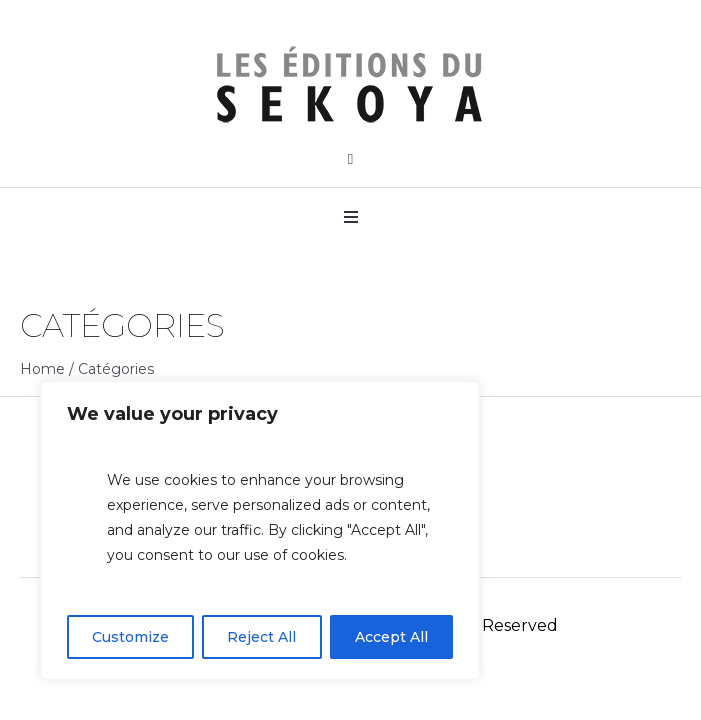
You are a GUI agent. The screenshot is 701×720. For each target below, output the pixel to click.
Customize (130, 637)
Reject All (261, 637)
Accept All (391, 637)
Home (42, 369)
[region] (260, 530)
